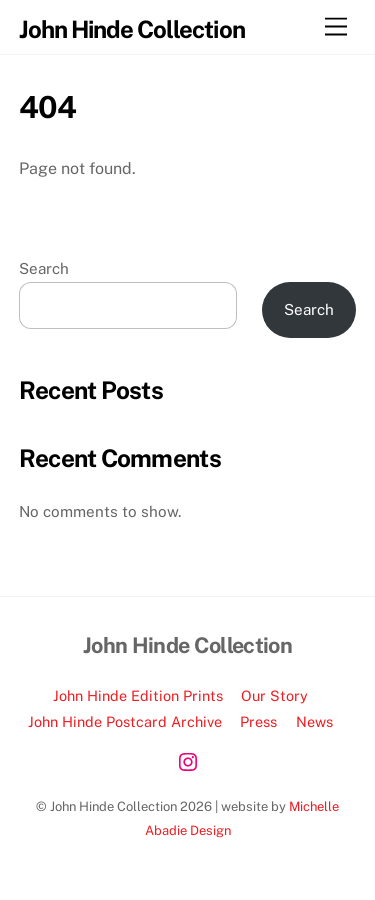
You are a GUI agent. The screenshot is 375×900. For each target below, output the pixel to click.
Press (258, 721)
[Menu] (336, 27)
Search (44, 268)
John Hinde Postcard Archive (125, 721)
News (314, 721)
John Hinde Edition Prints (138, 695)
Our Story (274, 695)
